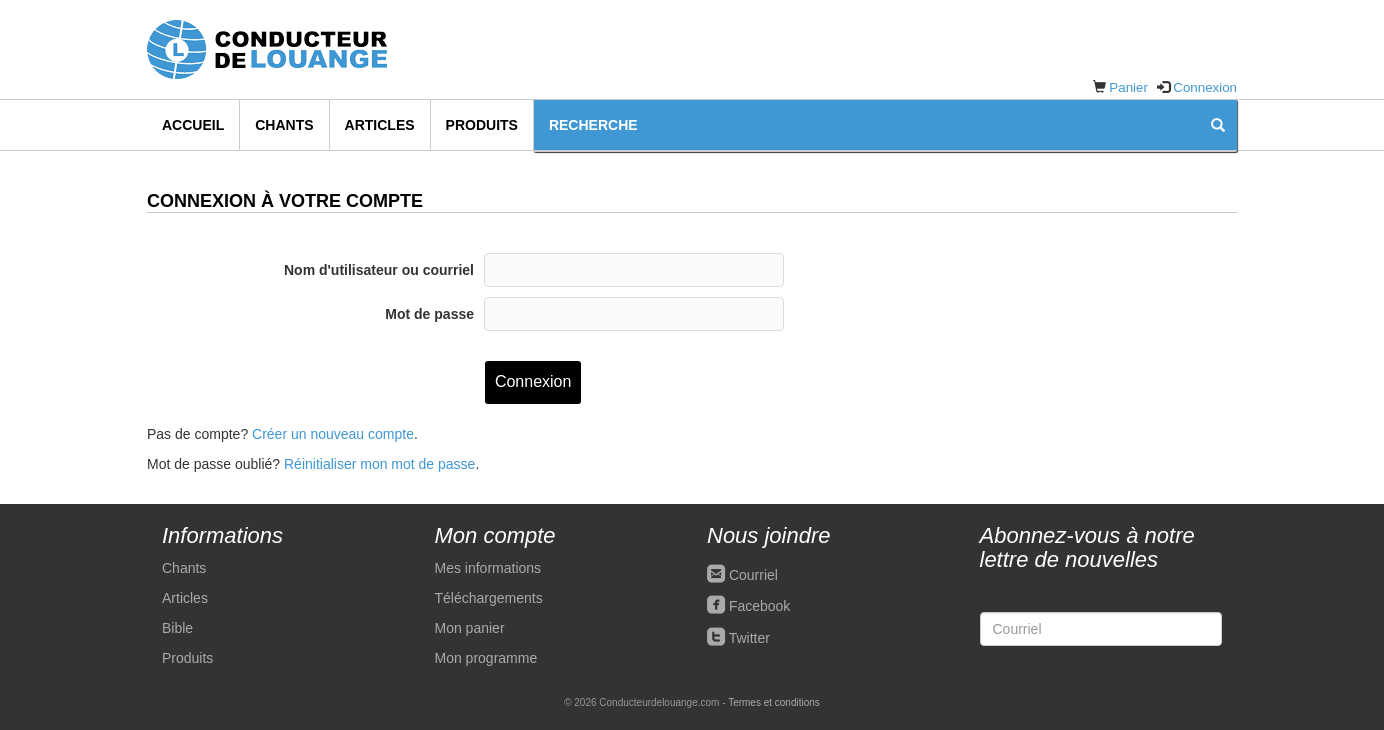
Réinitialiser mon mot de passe (379, 464)
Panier (1128, 87)
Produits (482, 125)
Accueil (193, 125)
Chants (284, 125)
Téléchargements (489, 598)
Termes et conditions (774, 702)
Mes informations (488, 568)
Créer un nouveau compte (333, 434)
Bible (177, 628)
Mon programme (486, 658)
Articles (380, 125)
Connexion (1205, 87)
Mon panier (470, 628)
